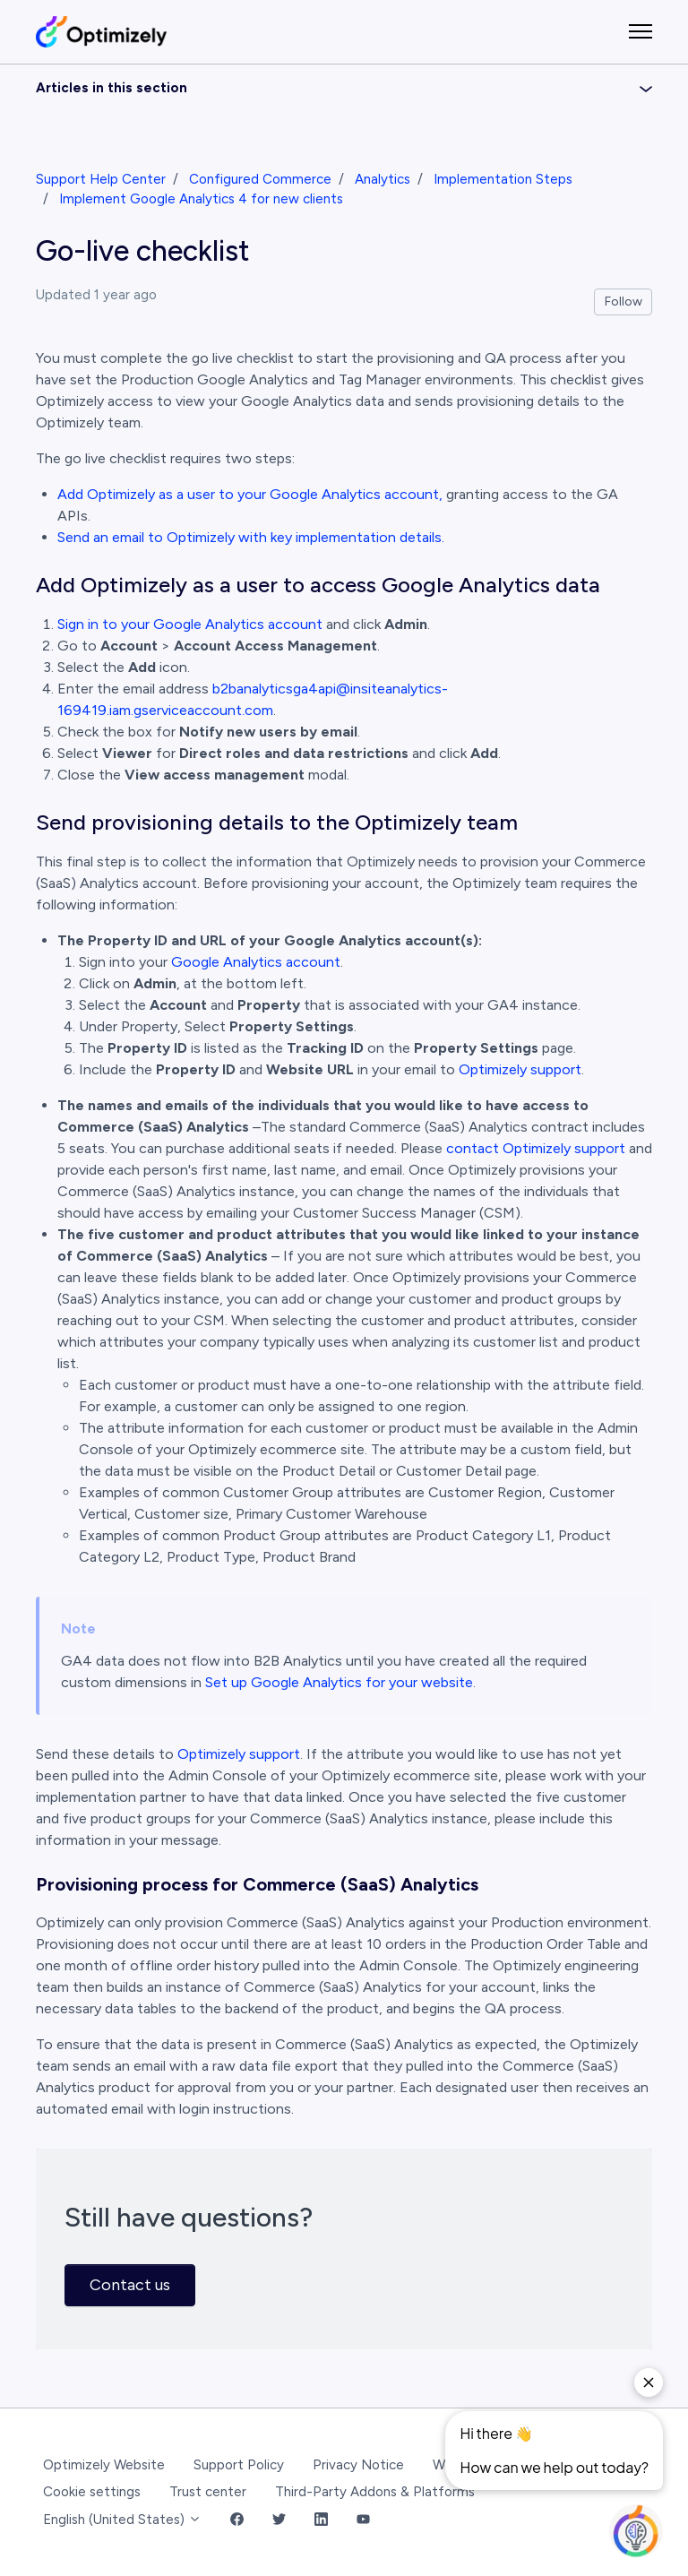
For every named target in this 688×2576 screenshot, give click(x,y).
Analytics (382, 179)
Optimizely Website (104, 2465)
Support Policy (239, 2465)
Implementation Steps (503, 179)
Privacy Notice (358, 2465)
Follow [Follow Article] (623, 301)
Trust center (207, 2492)
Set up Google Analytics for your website (339, 1682)
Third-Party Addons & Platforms (375, 2492)
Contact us (130, 2285)
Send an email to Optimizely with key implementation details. (250, 537)
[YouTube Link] (363, 2520)
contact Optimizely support (535, 1148)
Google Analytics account (255, 961)
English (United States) (122, 2519)
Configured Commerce (260, 179)
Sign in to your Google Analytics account (189, 624)
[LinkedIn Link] (321, 2520)
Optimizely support (520, 1069)
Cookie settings (92, 2492)
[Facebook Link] (237, 2520)
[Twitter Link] (279, 2520)
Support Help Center (101, 179)
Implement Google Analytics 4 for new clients (201, 199)
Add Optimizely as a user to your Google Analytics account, (250, 494)
